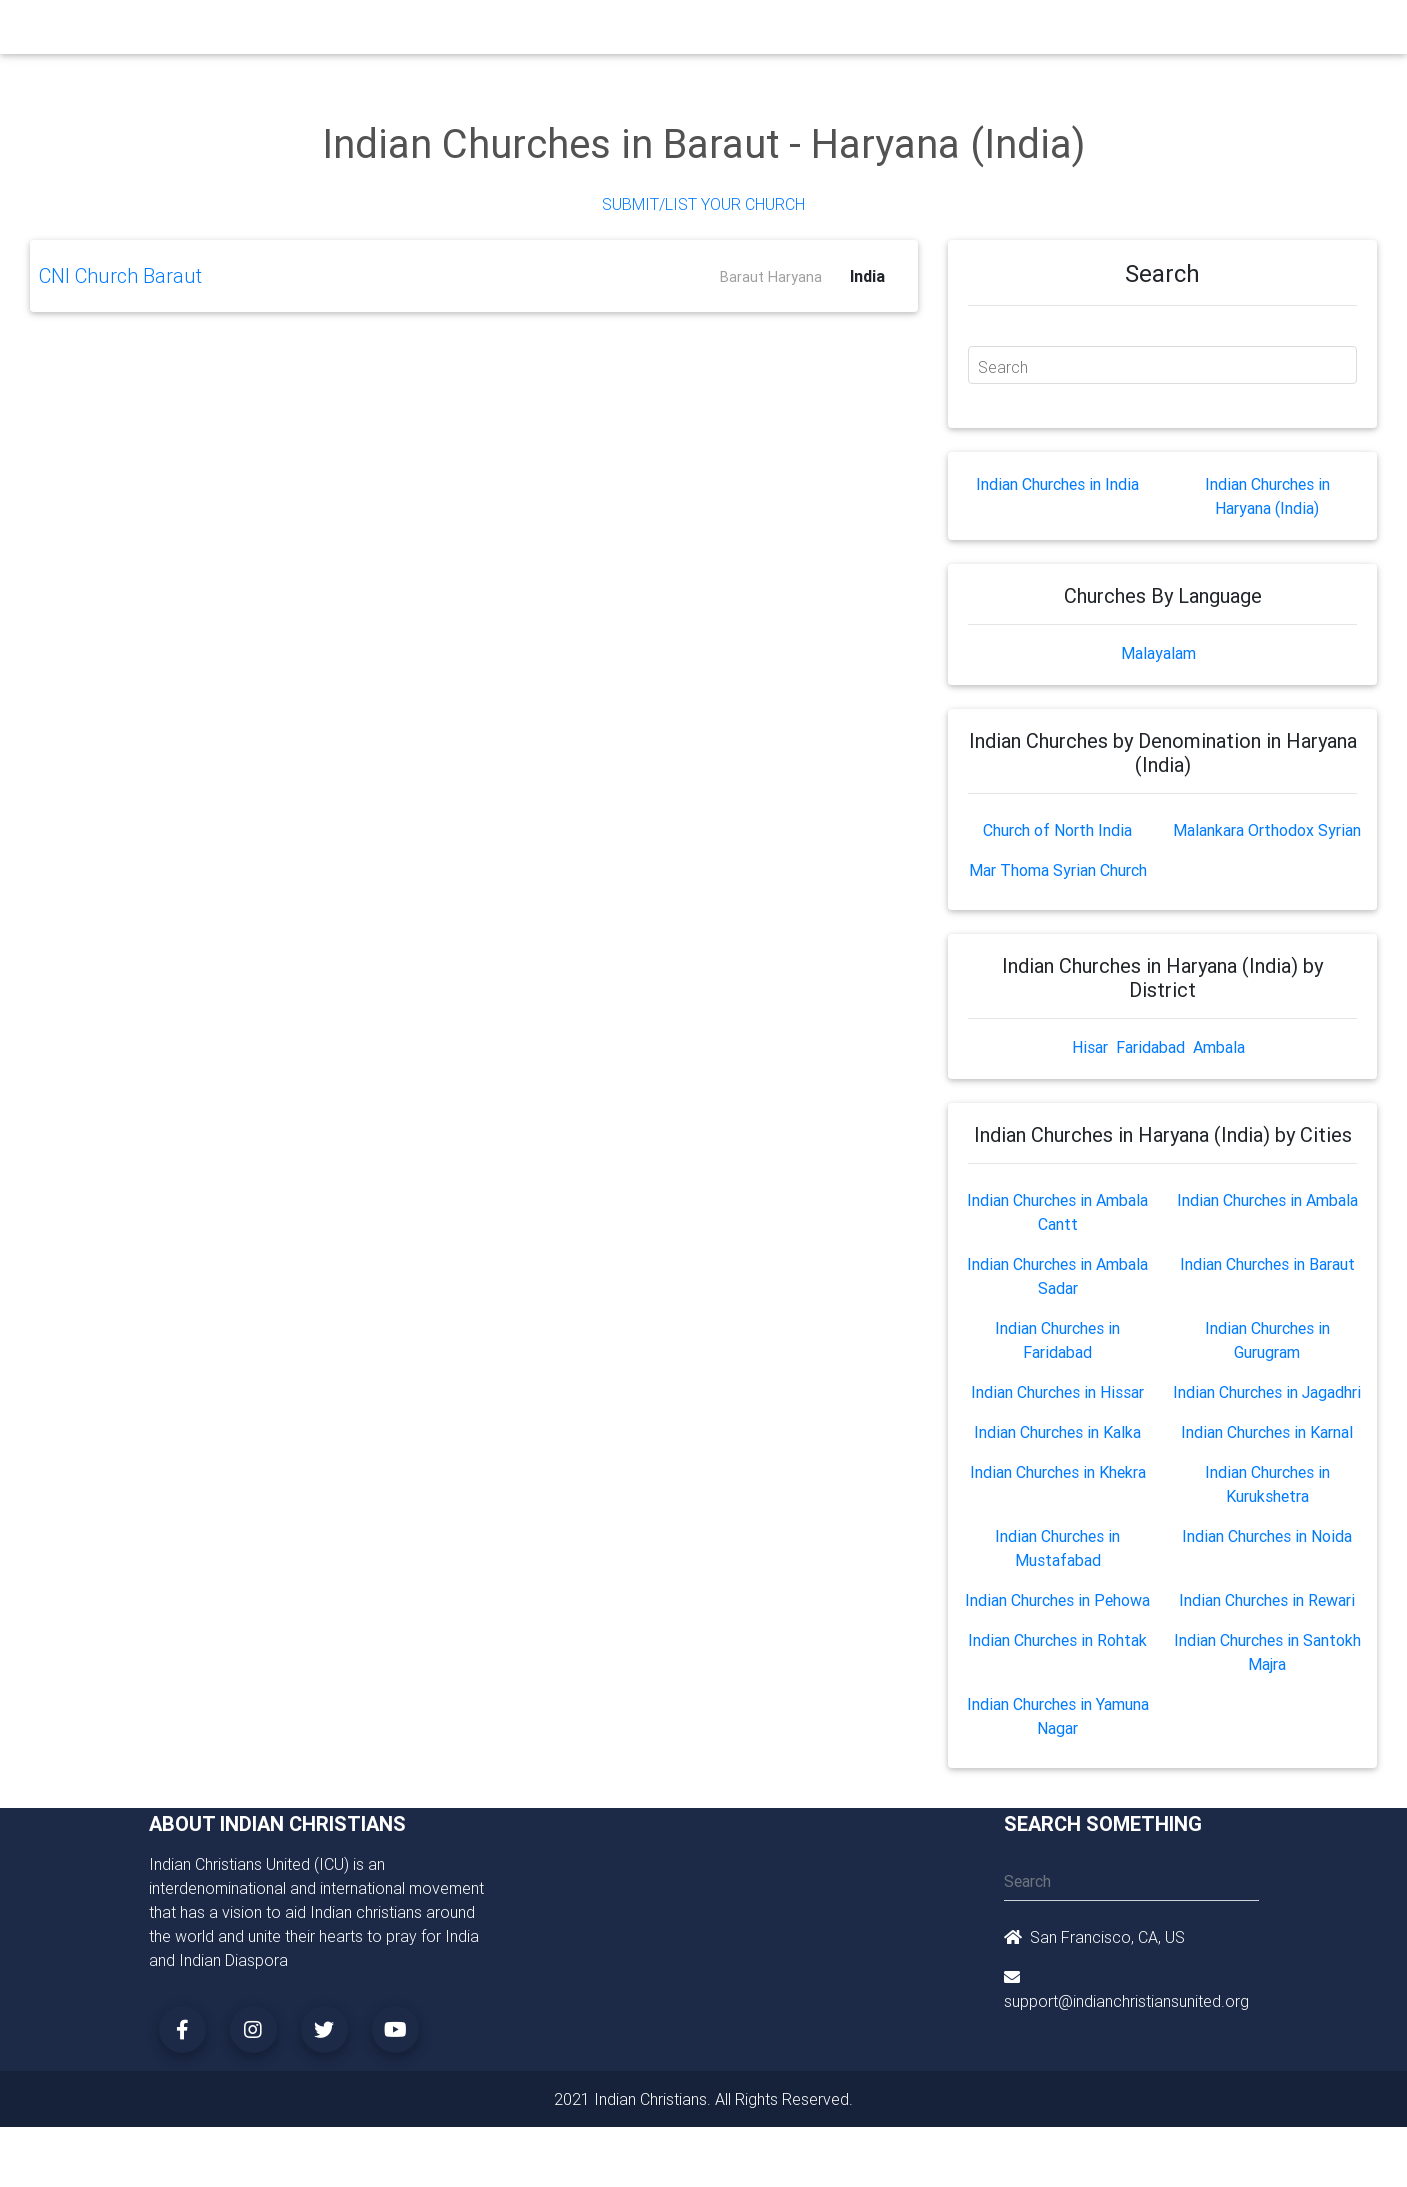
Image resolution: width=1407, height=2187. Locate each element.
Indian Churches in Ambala (1267, 1200)
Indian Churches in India (1057, 484)
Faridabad (1150, 1047)
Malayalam (1158, 653)
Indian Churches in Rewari (1267, 1600)
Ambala (1219, 1047)
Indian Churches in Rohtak (1057, 1640)
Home (343, 30)
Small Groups (572, 32)
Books (658, 32)
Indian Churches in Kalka (1057, 1432)
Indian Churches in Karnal (1267, 1432)
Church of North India (1057, 830)
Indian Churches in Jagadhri (1267, 1392)
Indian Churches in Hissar (1057, 1392)
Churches (408, 32)
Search (1003, 367)
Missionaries (859, 32)
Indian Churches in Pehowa (1057, 1600)
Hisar (1090, 1047)
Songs (941, 32)
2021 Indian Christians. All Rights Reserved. (703, 2099)
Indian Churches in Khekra (1058, 1472)
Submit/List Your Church (703, 204)
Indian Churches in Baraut (1267, 1264)
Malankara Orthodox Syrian (1267, 830)
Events (720, 32)
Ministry (483, 32)
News (780, 32)
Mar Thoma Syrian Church (1058, 870)
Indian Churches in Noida (1267, 1536)
